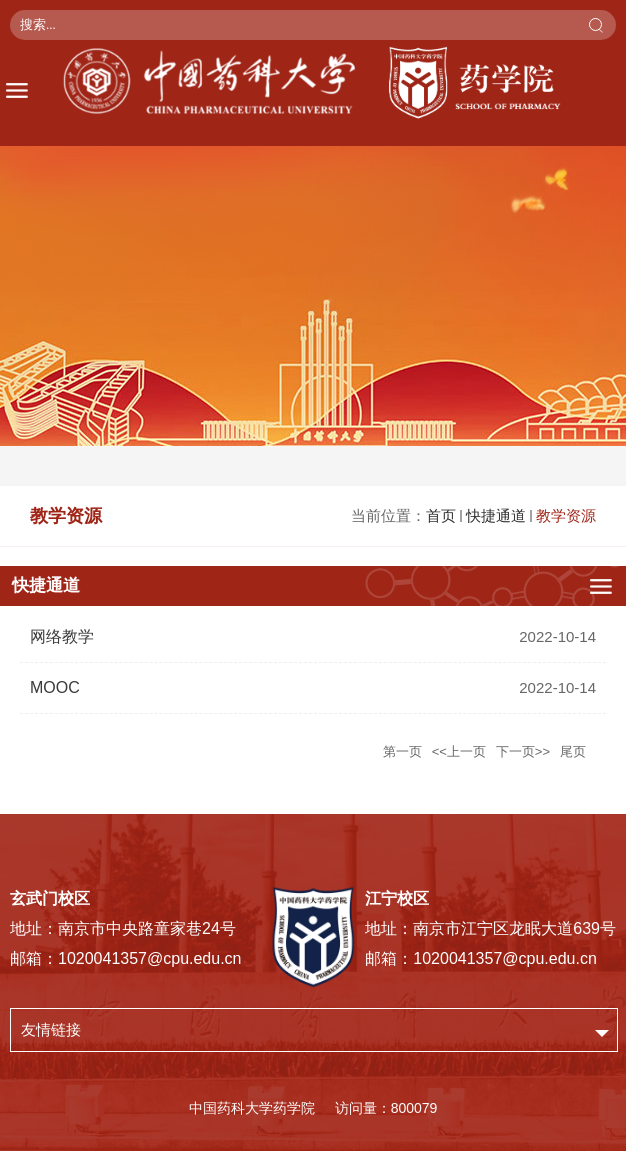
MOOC (55, 687)
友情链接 (51, 1029)
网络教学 (62, 636)
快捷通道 (496, 515)
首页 (441, 515)
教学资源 (566, 515)
